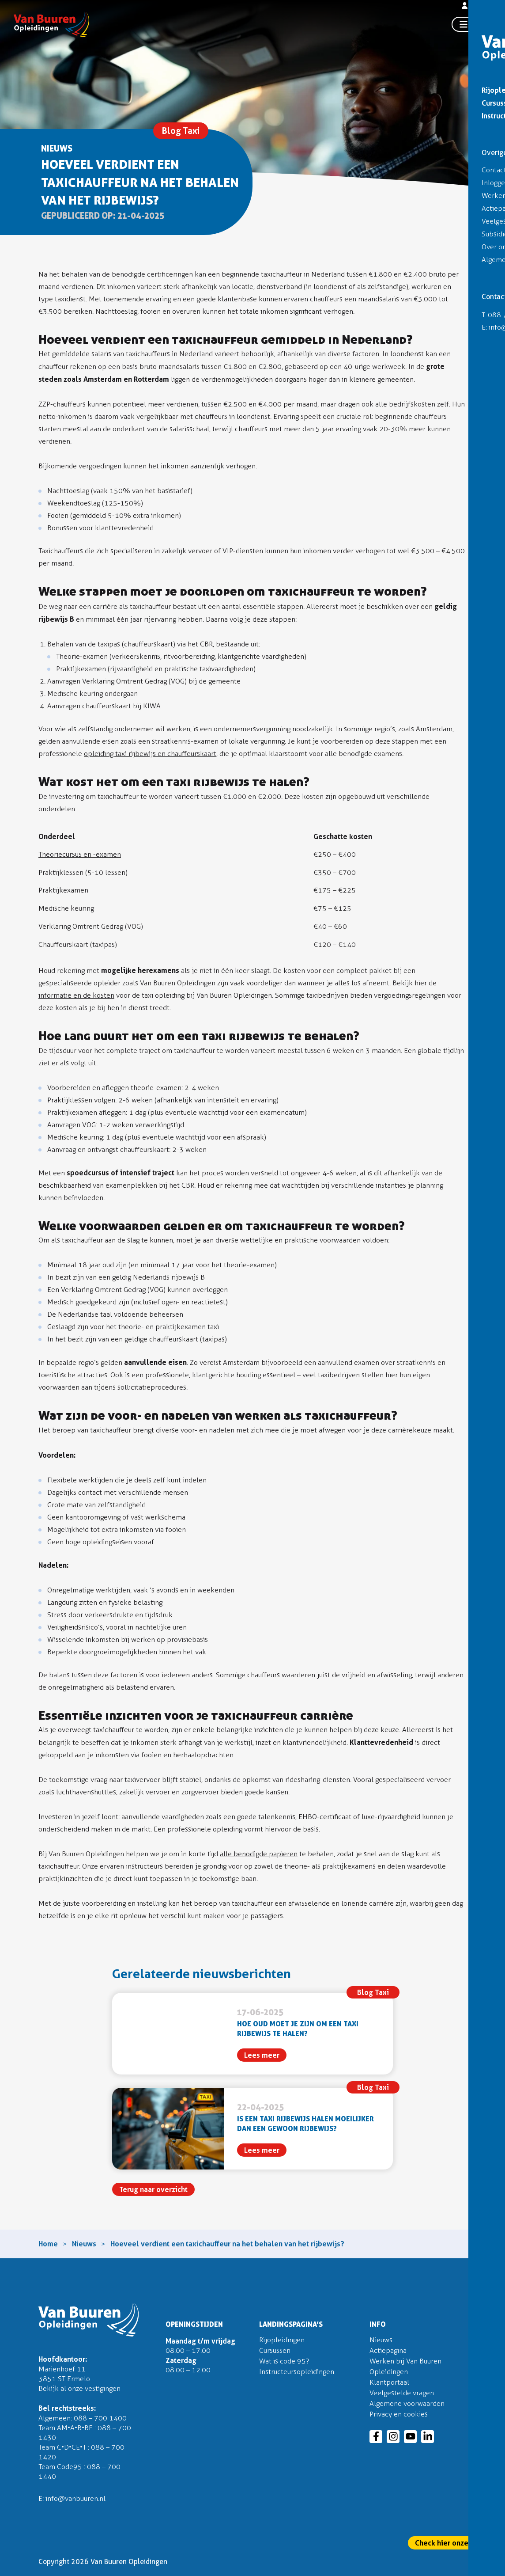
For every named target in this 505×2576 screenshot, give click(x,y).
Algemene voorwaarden (407, 2403)
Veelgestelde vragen (401, 2393)
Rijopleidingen (282, 2340)
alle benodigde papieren (259, 1854)
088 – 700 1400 (100, 2418)
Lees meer (261, 2055)
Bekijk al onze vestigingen (79, 2388)
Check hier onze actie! (452, 2542)
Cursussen (274, 2350)
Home (48, 2243)
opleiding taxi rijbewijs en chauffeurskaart (150, 753)
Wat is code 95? (284, 2361)
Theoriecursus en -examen (79, 854)
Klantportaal (389, 2382)
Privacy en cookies (398, 2414)
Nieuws (84, 2243)
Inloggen (478, 8)
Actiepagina (388, 2350)
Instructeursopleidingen (296, 2371)
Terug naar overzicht (153, 2189)
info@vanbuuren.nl (75, 2498)
